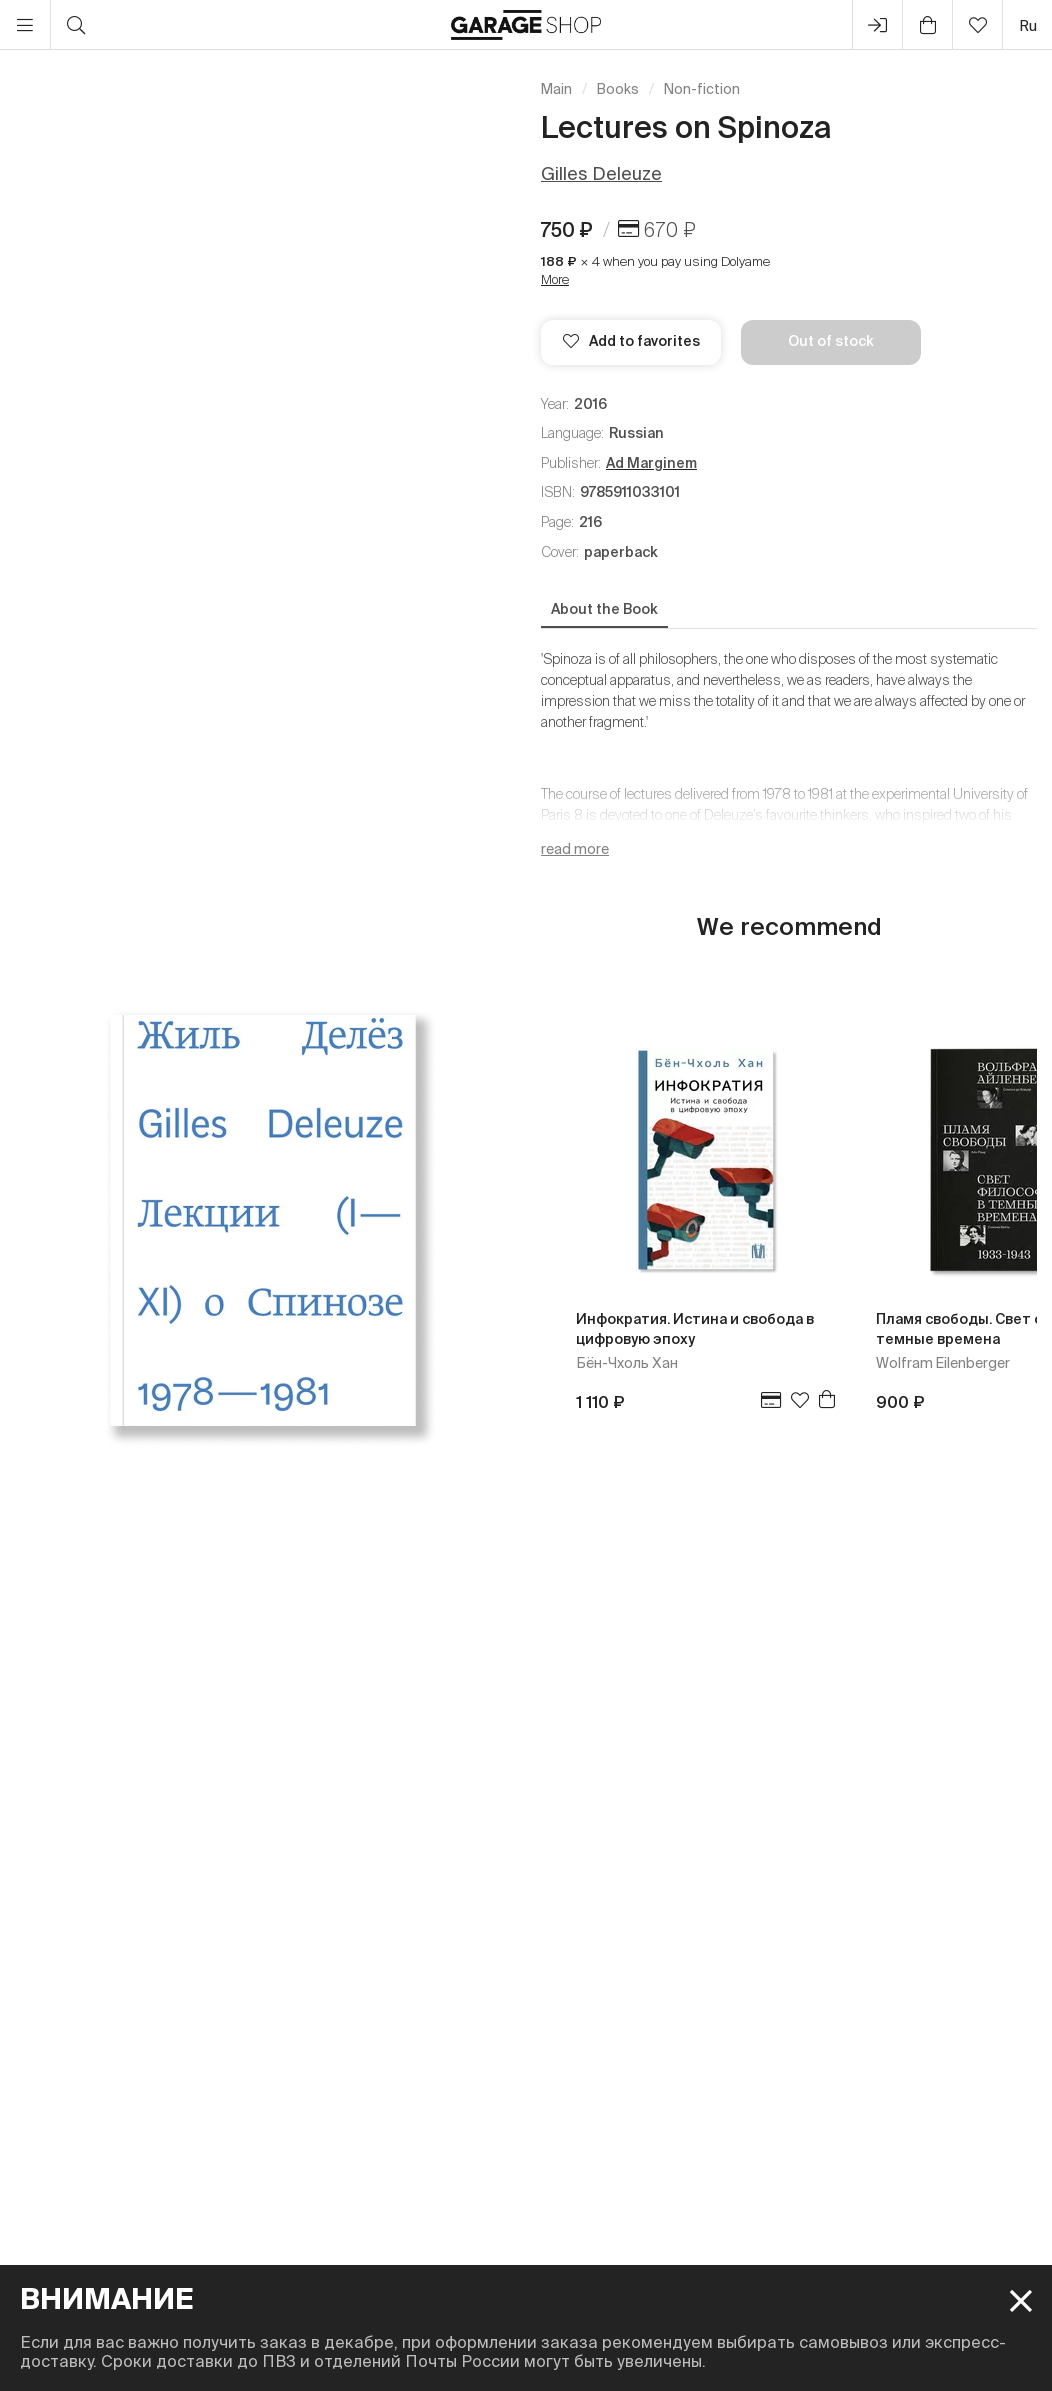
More (555, 279)
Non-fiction (702, 89)
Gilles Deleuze (601, 173)
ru (1028, 25)
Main (556, 89)
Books (618, 89)
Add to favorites (631, 341)
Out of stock (831, 341)
